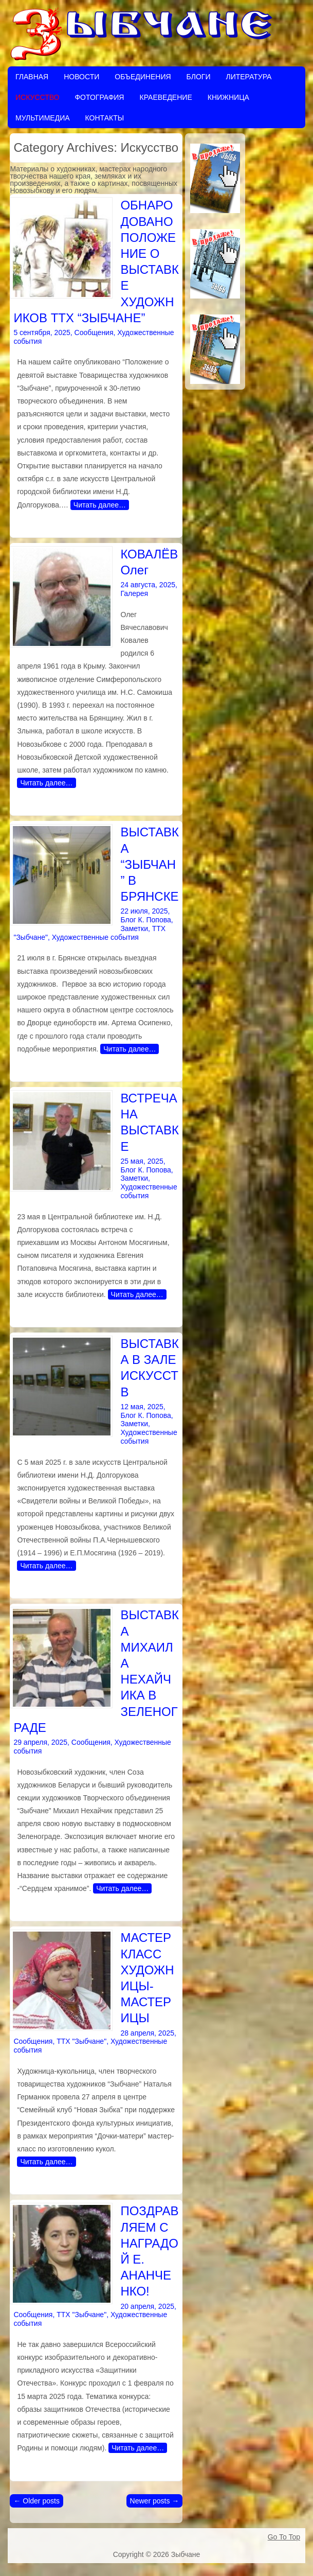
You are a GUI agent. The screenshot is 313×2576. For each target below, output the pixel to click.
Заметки (134, 928)
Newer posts (154, 2501)
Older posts (36, 2501)
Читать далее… (99, 505)
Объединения (143, 77)
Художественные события (95, 937)
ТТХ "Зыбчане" (81, 2041)
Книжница (228, 97)
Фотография (99, 97)
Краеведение (165, 97)
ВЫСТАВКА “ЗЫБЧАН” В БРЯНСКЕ (149, 864)
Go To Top (284, 2536)
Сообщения (94, 332)
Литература (248, 77)
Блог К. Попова (145, 920)
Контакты (104, 118)
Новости (81, 77)
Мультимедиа (42, 118)
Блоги (199, 77)
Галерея (134, 593)
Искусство (37, 97)
